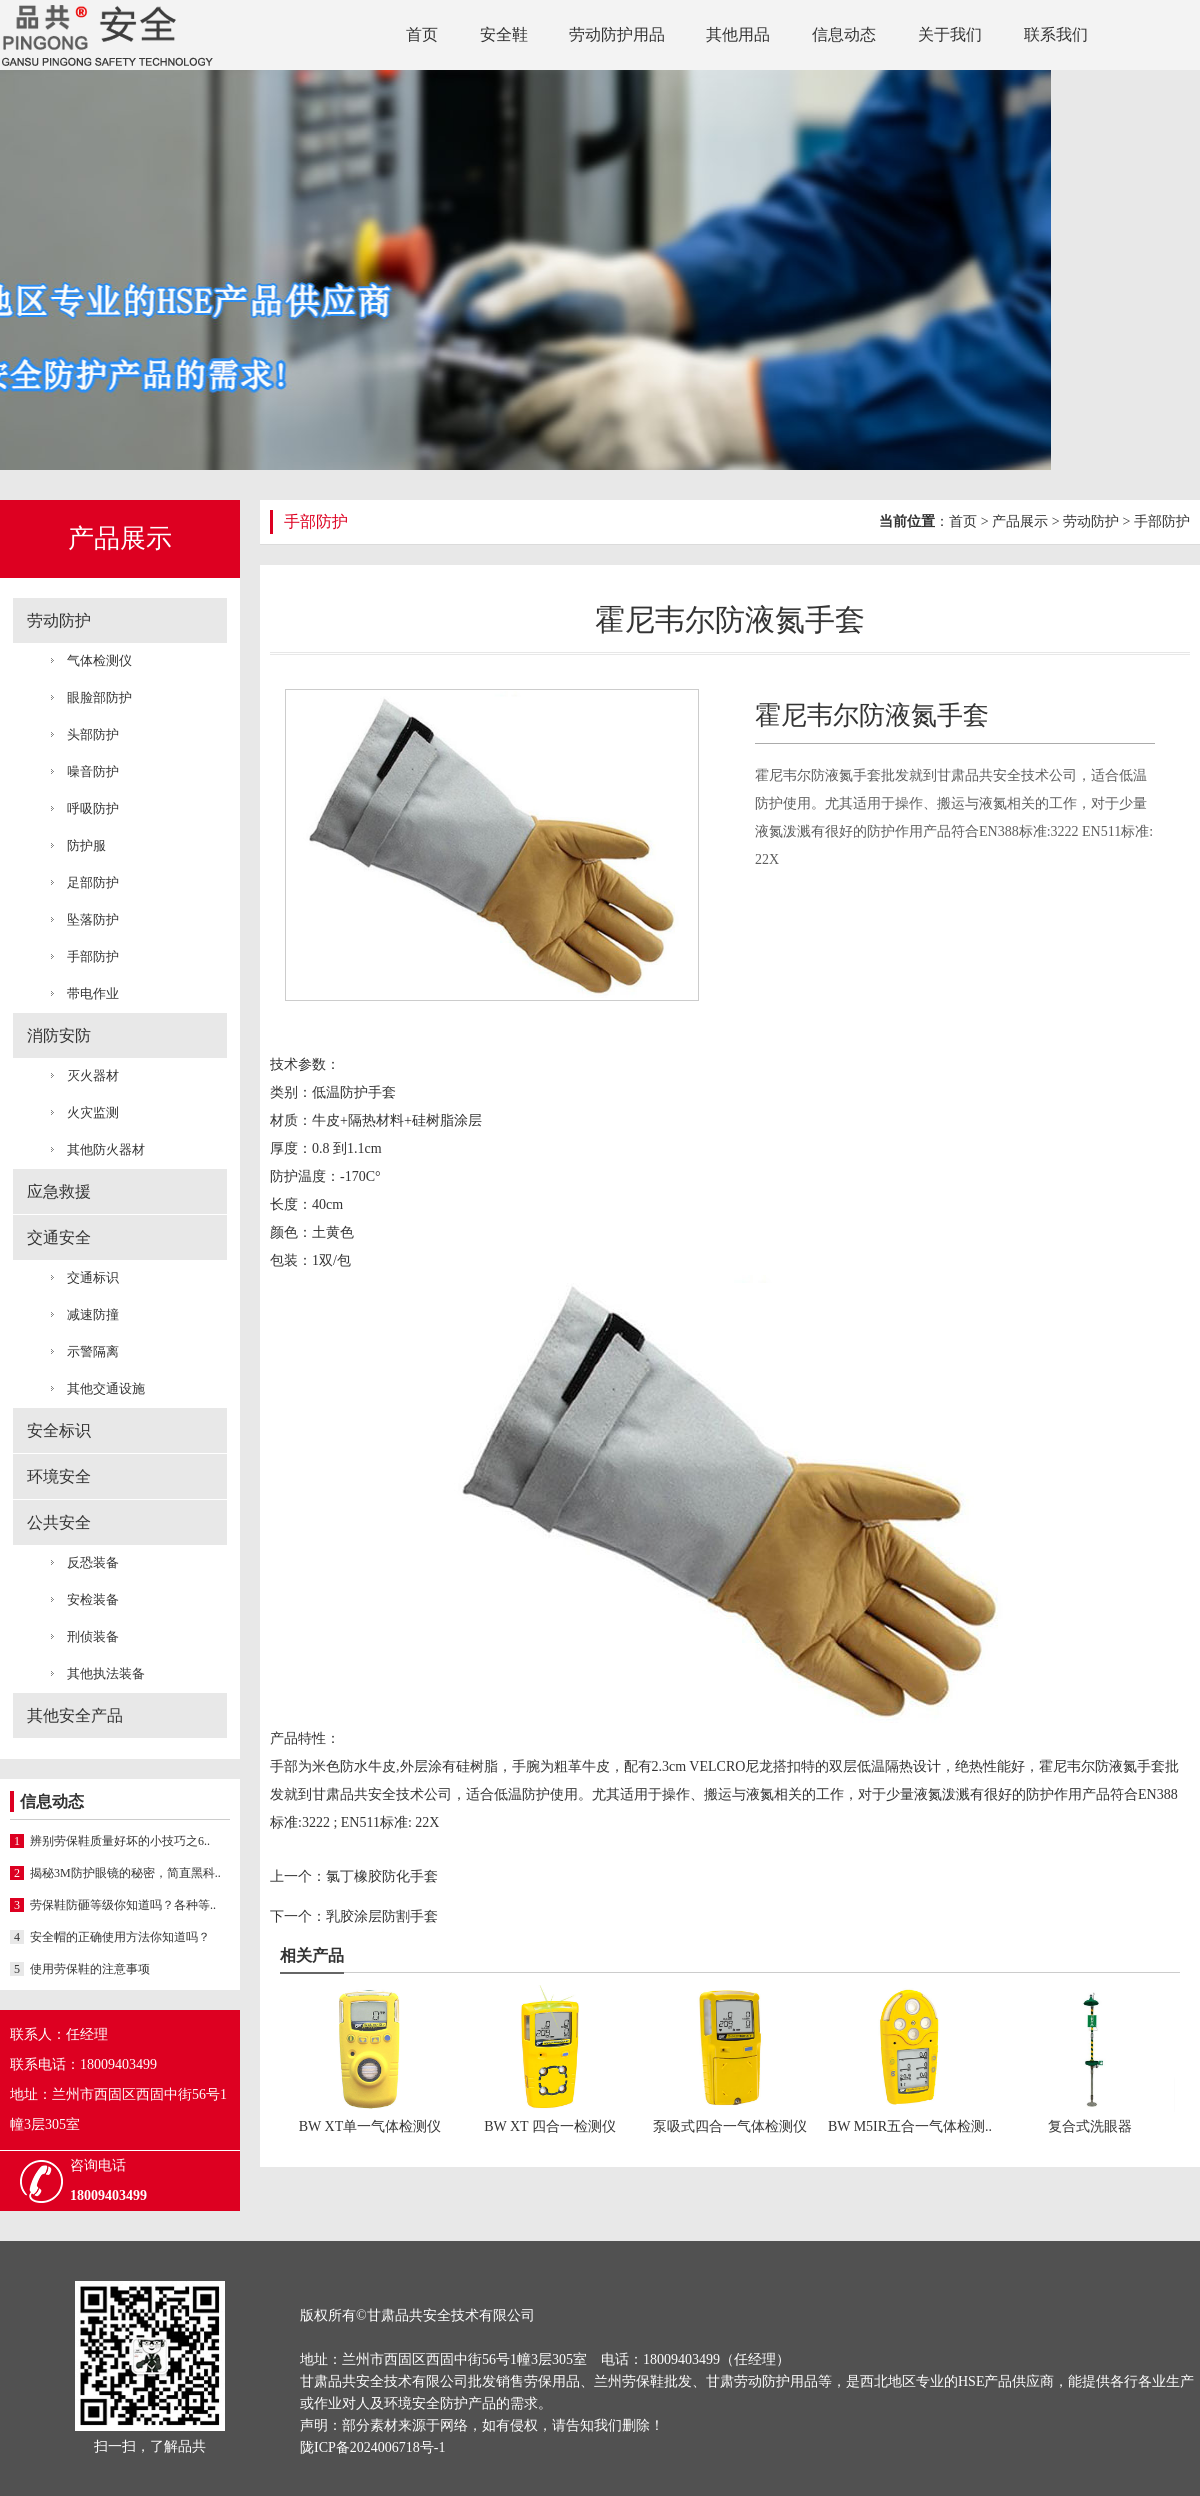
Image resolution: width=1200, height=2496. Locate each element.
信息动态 (844, 34)
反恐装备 (93, 1562)
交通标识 (93, 1277)
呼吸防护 (93, 808)
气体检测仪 (99, 660)
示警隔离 (93, 1351)
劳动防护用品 (617, 34)
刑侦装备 (93, 1636)
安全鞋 (504, 34)
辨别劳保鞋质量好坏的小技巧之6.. (110, 1841)
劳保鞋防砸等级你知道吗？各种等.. (113, 1905)
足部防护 (93, 882)
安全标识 (59, 1430)
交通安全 (59, 1237)
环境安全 (59, 1476)
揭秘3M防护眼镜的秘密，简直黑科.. (115, 1873)
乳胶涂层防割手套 (382, 1916)
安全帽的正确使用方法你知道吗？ (110, 1937)
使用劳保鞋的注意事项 (80, 1969)
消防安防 (59, 1035)
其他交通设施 (106, 1388)
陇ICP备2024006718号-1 (372, 2447)
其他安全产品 (75, 1715)
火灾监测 (93, 1112)
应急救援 (59, 1191)
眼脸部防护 (99, 697)
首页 (422, 34)
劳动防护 (59, 620)
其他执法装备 (106, 1673)
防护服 (86, 845)
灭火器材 (93, 1075)
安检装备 (93, 1599)
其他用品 (738, 34)
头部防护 (93, 734)
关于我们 (950, 34)
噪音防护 (93, 771)
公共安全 (59, 1522)
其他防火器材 (106, 1149)
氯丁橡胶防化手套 (382, 1876)
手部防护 (93, 956)
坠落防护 (93, 919)
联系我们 (1056, 34)
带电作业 (93, 993)
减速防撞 (93, 1314)
